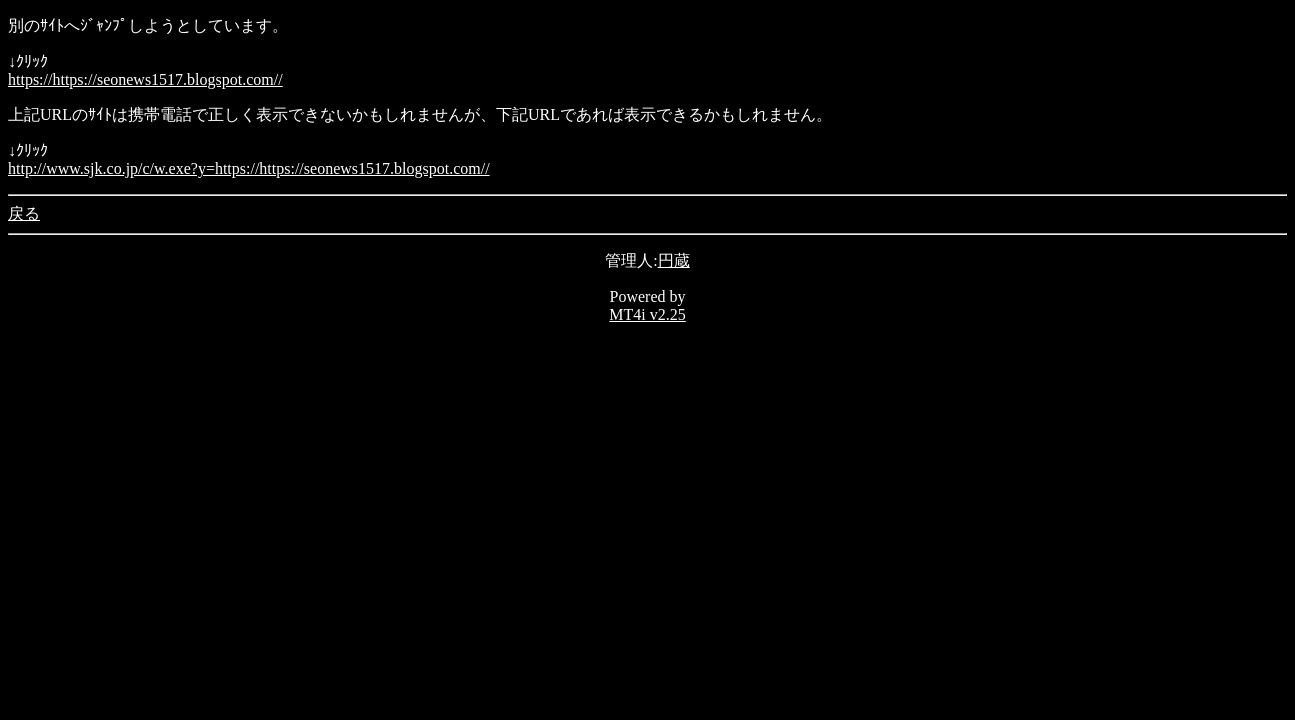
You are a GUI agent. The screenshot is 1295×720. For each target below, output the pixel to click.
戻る (24, 213)
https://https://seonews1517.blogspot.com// (145, 79)
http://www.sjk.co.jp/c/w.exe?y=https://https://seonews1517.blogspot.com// (249, 168)
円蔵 (674, 260)
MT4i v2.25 (647, 314)
